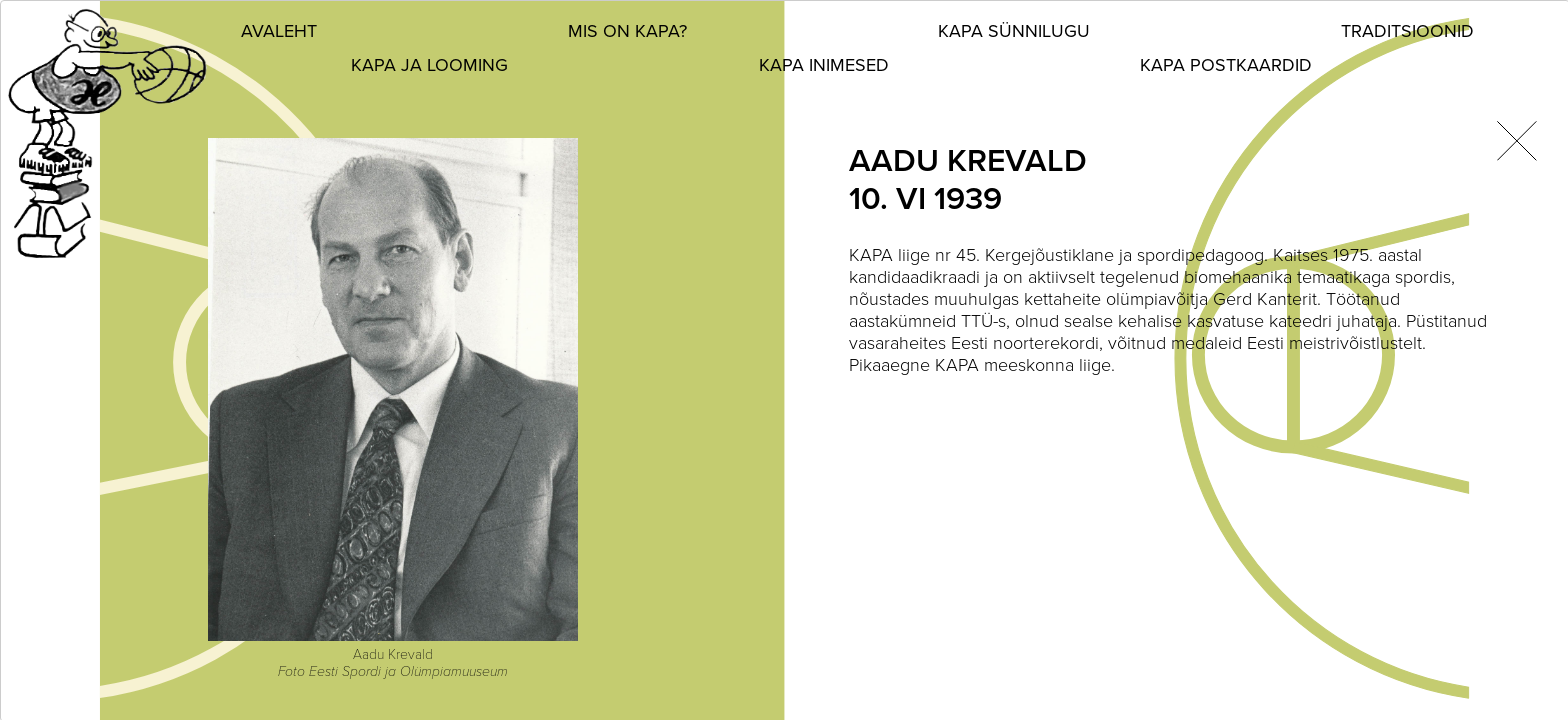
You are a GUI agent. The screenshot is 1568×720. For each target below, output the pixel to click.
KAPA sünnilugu (1014, 31)
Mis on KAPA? (627, 31)
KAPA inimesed (824, 65)
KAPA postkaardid (1226, 65)
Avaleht (279, 31)
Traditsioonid (1407, 31)
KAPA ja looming (429, 65)
